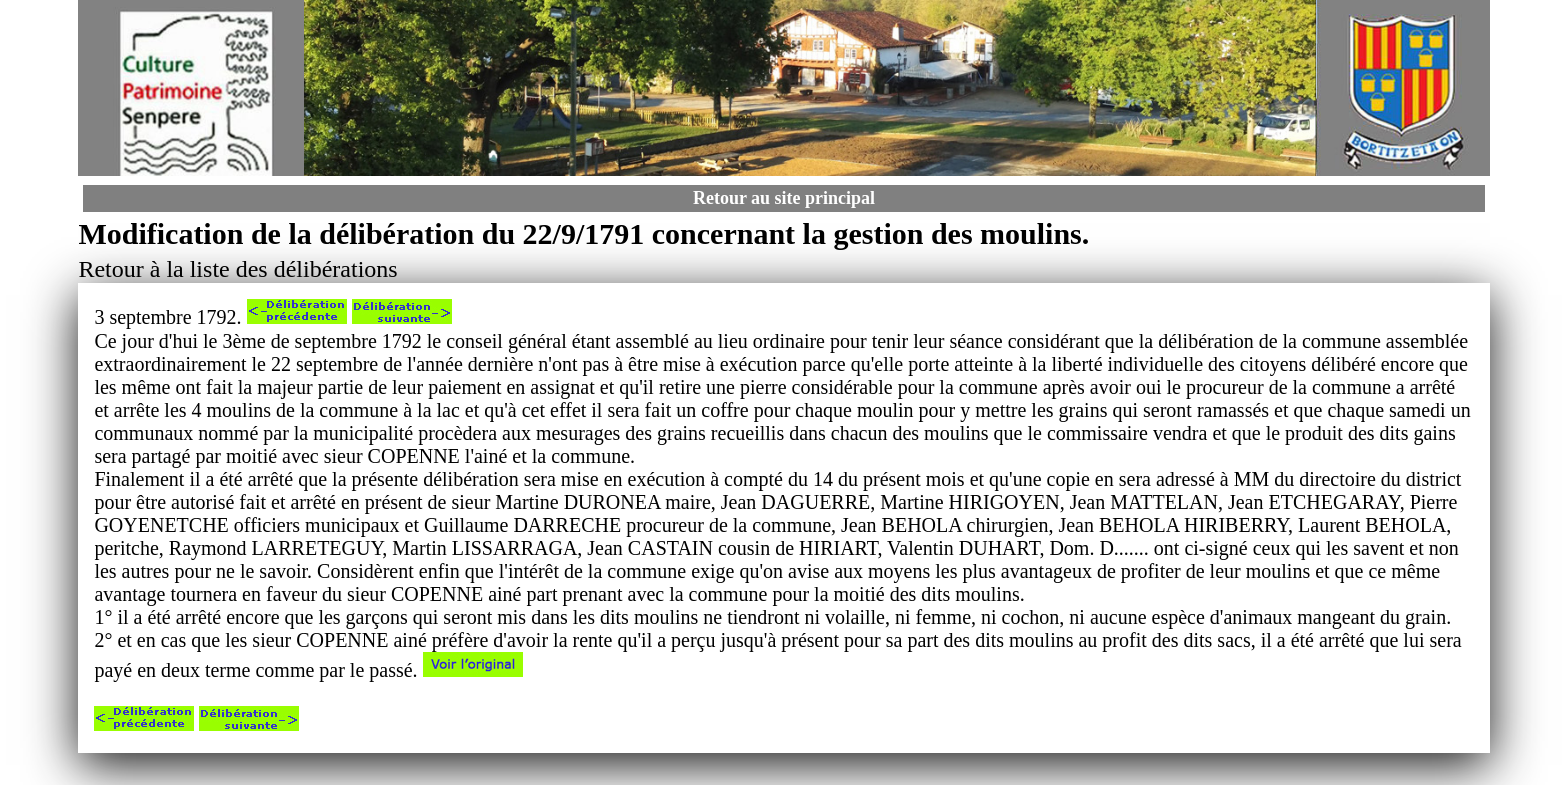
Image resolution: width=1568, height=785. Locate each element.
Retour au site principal (784, 198)
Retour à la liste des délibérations (237, 269)
